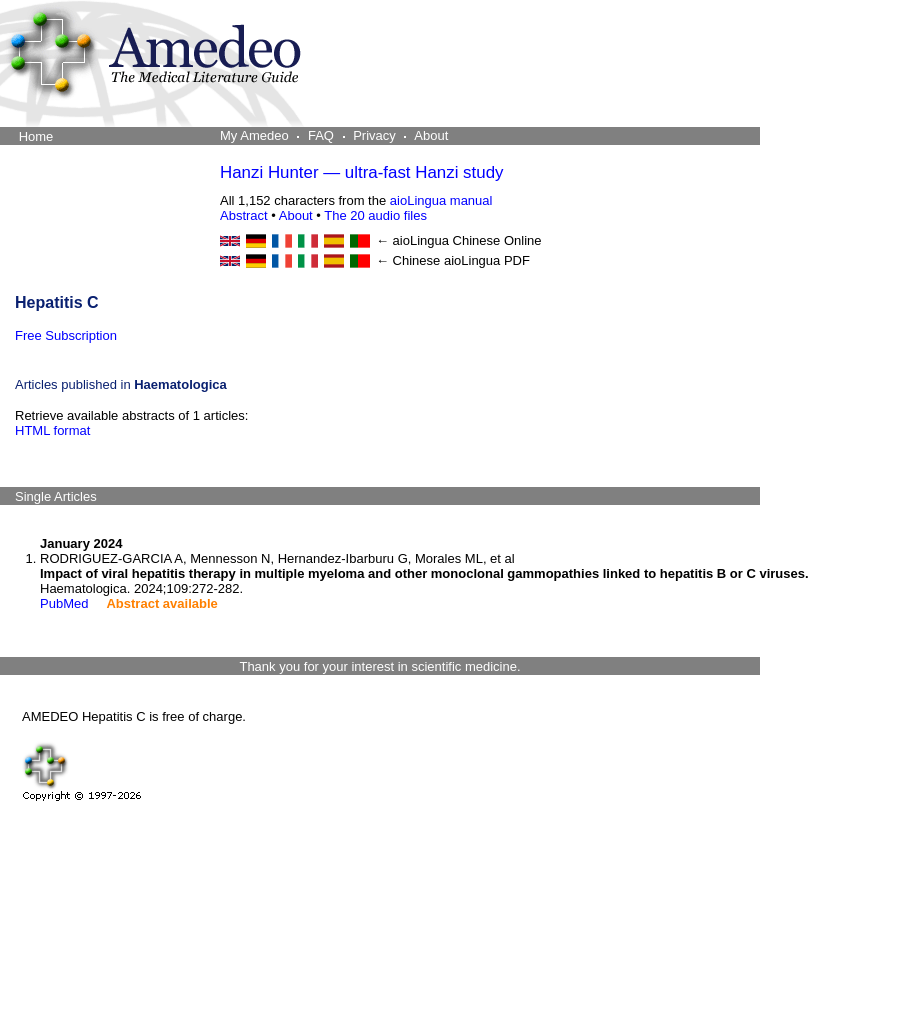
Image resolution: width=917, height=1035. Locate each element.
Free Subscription (66, 335)
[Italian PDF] (308, 261)
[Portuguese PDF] (360, 261)
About (296, 215)
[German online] (256, 241)
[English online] (230, 241)
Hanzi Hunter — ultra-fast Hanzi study (362, 172)
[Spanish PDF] (334, 261)
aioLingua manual (441, 200)
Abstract (244, 215)
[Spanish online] (334, 241)
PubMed (64, 603)
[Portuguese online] (360, 241)
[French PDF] (282, 261)
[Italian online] (308, 241)
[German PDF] (256, 261)
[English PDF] (230, 261)
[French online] (282, 241)
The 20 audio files (375, 215)
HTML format (52, 430)
